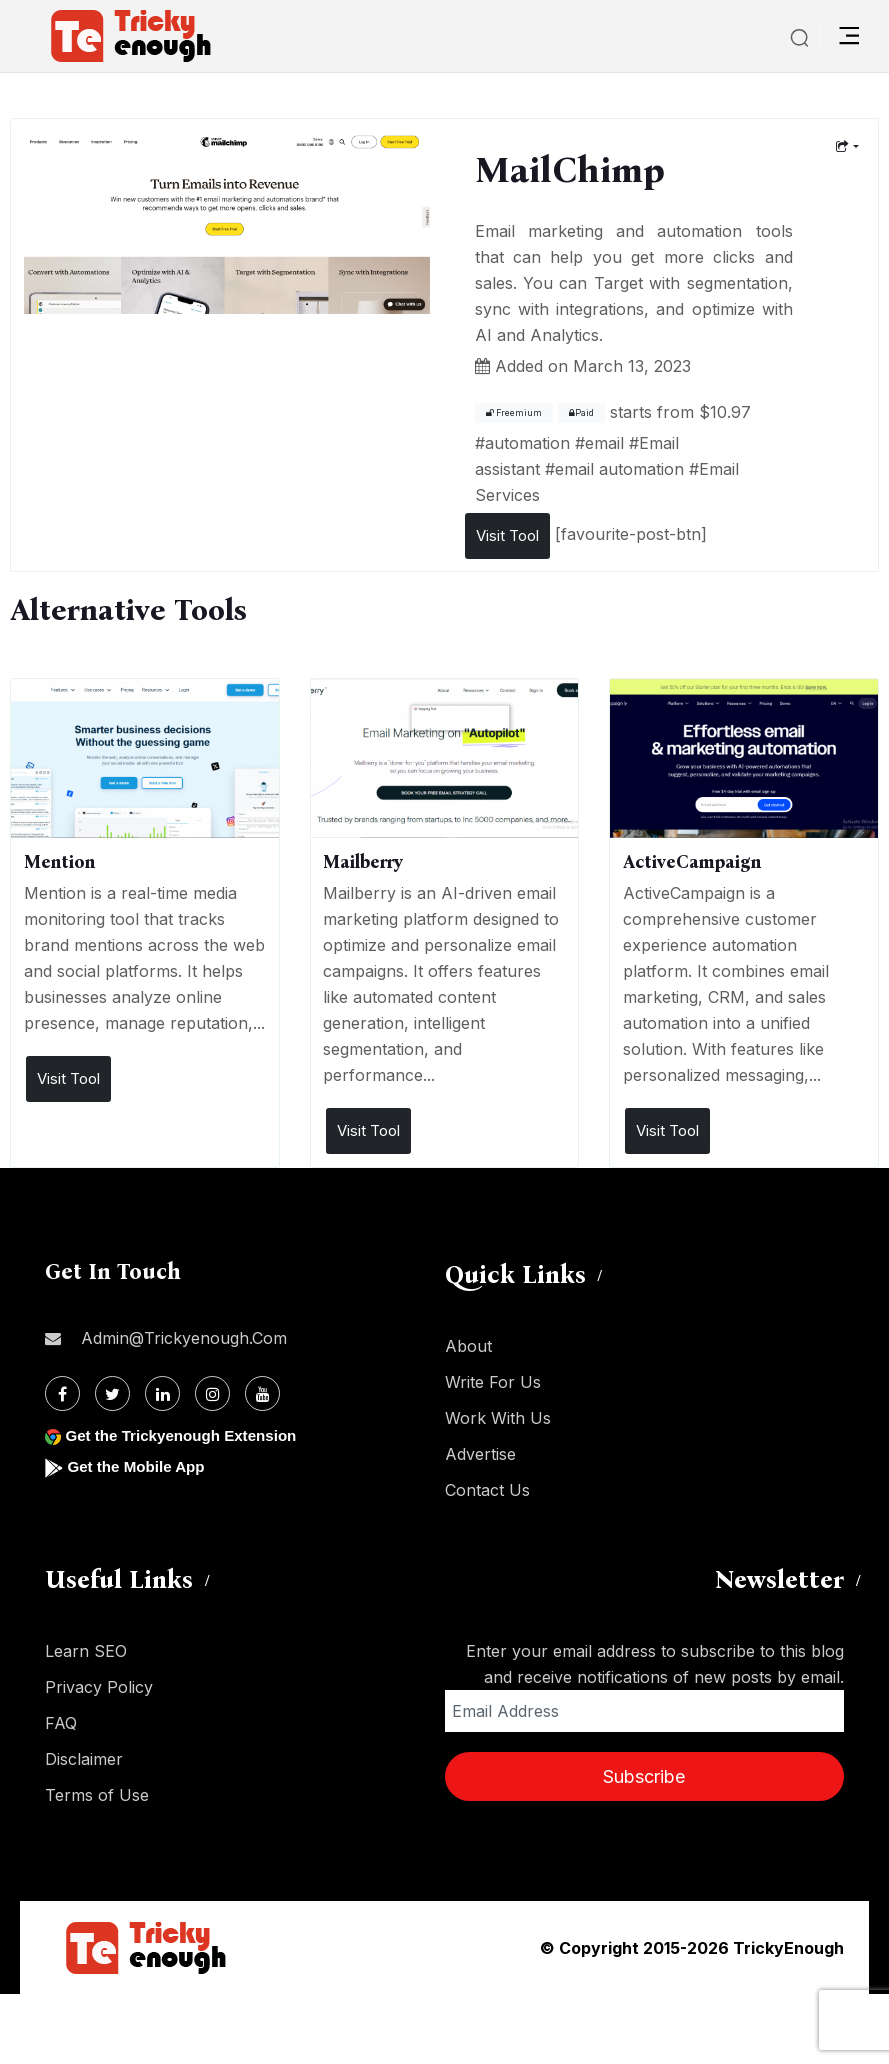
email (604, 443)
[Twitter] (112, 1393)
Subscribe (644, 1776)
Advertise (480, 1454)
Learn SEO (86, 1651)
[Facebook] (62, 1393)
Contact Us (487, 1490)
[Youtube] (262, 1393)
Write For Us (493, 1382)
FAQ (61, 1723)
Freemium (514, 413)
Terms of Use (97, 1795)
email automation (619, 469)
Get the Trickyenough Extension (187, 1435)
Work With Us (498, 1418)
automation (527, 443)
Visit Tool (507, 535)
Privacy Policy (99, 1687)
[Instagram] (212, 1393)
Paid (581, 413)
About (468, 1346)
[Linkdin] (162, 1393)
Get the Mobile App (139, 1466)
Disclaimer (84, 1759)
